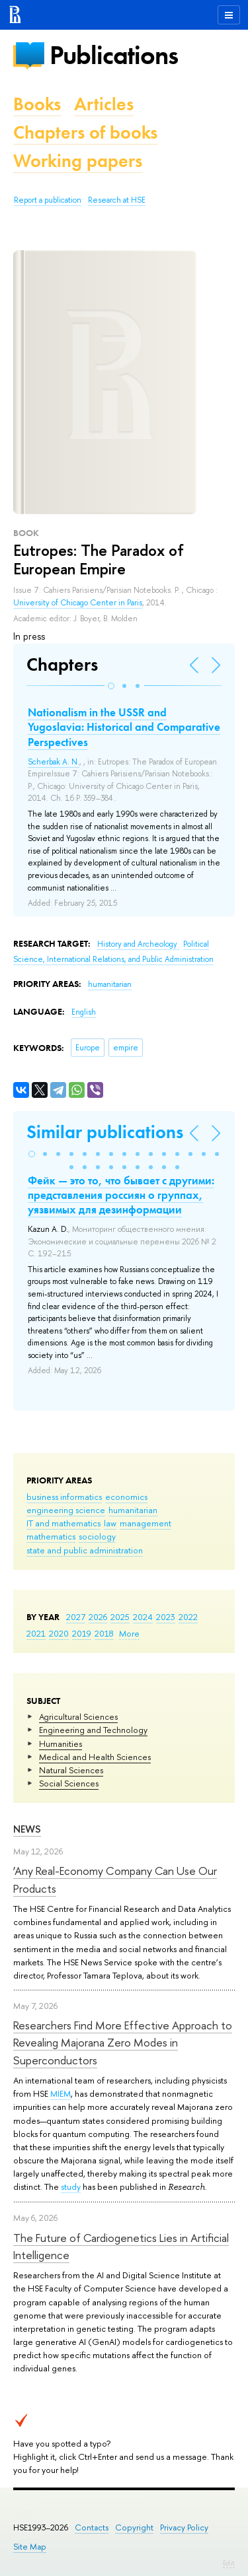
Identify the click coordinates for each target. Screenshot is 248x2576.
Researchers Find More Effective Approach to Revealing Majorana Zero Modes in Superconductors (122, 2042)
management (145, 1523)
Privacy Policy (184, 2527)
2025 (120, 1617)
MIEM (60, 2093)
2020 (59, 1633)
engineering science (65, 1510)
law (110, 1523)
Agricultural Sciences (78, 1716)
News (27, 1829)
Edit (229, 2562)
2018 (104, 1633)
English (83, 1012)
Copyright (134, 2527)
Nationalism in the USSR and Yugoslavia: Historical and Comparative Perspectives (124, 727)
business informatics (64, 1497)
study (71, 2186)
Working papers (77, 160)
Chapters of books (85, 132)
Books (37, 104)
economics (126, 1497)
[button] (111, 686)
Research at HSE (116, 200)
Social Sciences (69, 1783)
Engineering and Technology (93, 1730)
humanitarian (132, 1510)
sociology (97, 1536)
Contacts (91, 2527)
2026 (98, 1617)
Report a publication (47, 200)
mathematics (50, 1536)
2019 (81, 1633)
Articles (104, 104)
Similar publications (104, 1131)
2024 (143, 1617)
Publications (114, 55)
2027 (75, 1617)
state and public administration (84, 1550)
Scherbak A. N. (53, 762)
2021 (36, 1633)
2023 (165, 1617)
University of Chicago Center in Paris (77, 602)
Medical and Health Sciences (95, 1757)
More (129, 1633)
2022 (188, 1617)
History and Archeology (138, 944)
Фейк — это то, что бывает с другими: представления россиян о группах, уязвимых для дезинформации (121, 1195)
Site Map (29, 2546)
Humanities (60, 1743)
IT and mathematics (63, 1523)
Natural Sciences (71, 1770)
